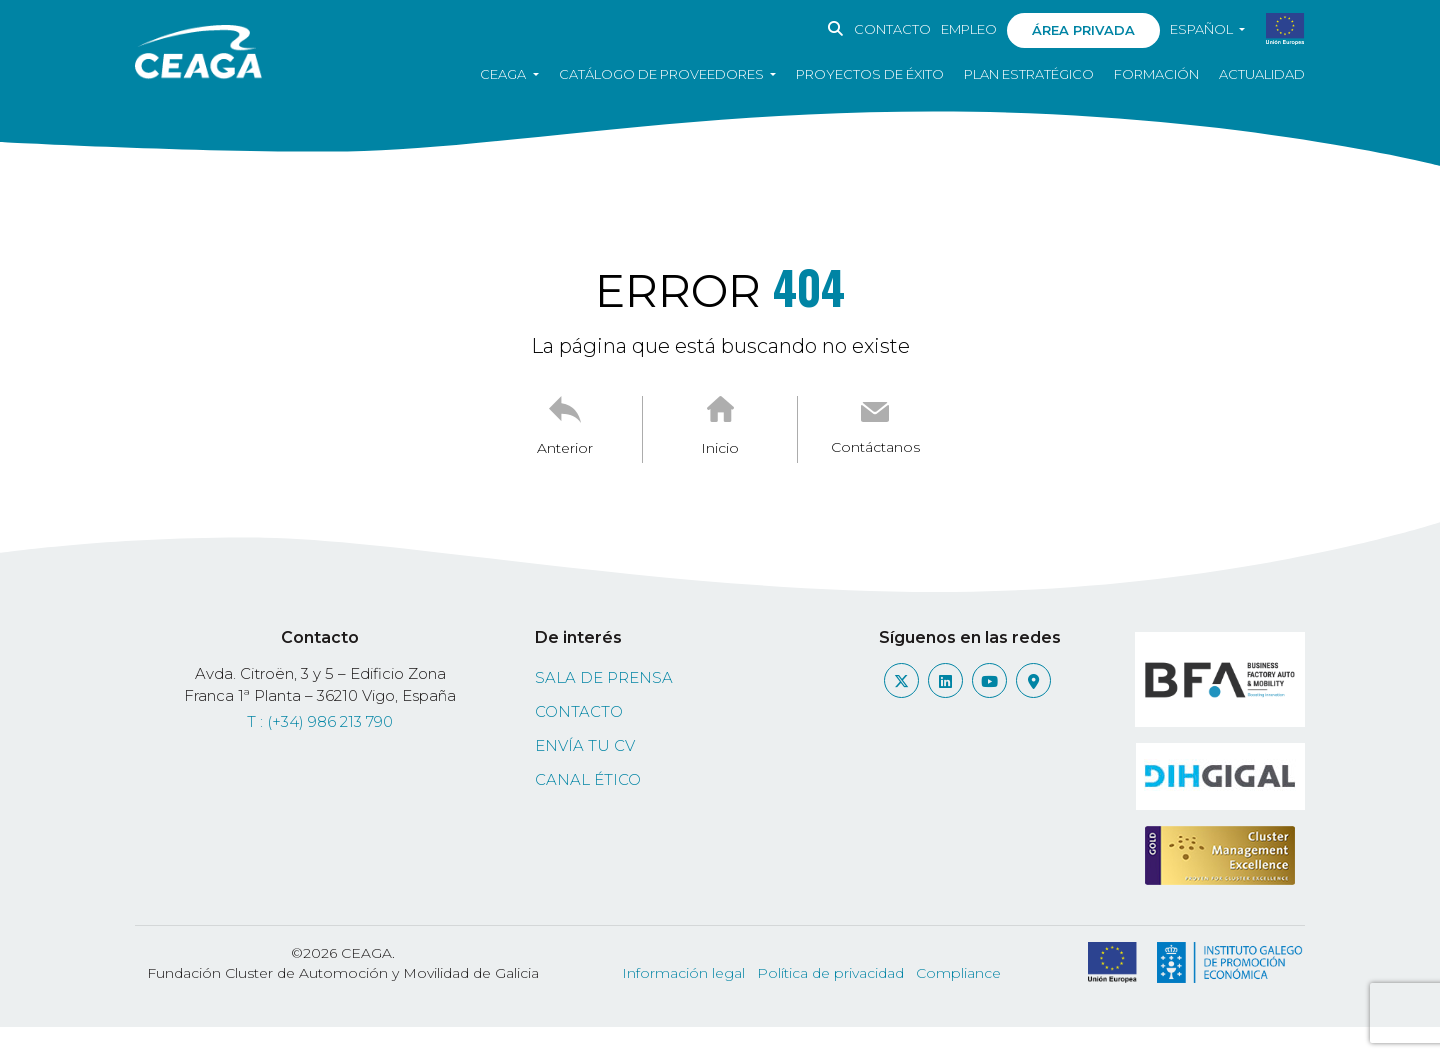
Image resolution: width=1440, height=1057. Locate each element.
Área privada (1083, 30)
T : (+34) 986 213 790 (320, 721)
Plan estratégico (1029, 74)
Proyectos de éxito (870, 74)
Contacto (892, 29)
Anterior (565, 448)
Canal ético (588, 779)
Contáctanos (875, 447)
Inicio (720, 448)
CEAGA (504, 74)
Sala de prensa (604, 677)
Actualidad (1262, 74)
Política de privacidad (830, 973)
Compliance (958, 973)
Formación (1156, 74)
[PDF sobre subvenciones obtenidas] (1285, 30)
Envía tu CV (585, 745)
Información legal (683, 973)
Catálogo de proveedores (663, 74)
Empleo (969, 29)
